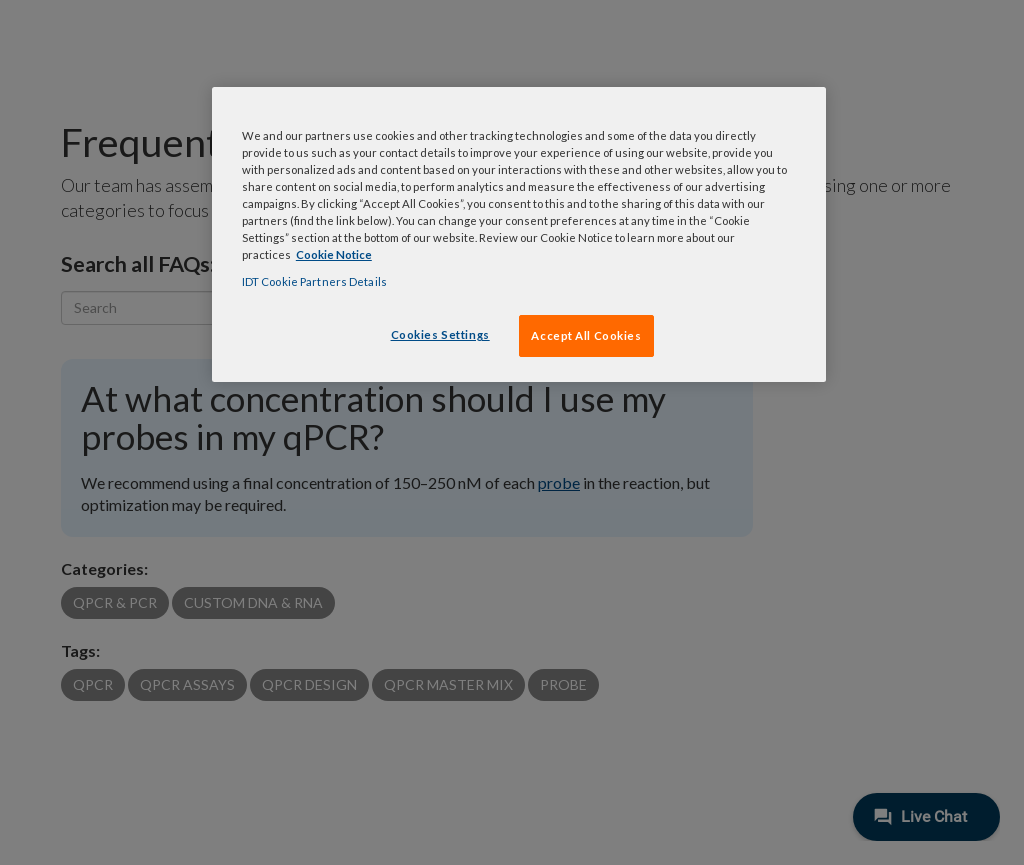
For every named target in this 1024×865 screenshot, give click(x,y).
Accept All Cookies (586, 335)
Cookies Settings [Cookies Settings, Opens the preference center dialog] (440, 334)
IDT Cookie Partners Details (314, 281)
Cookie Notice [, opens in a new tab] (334, 254)
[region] (519, 234)
